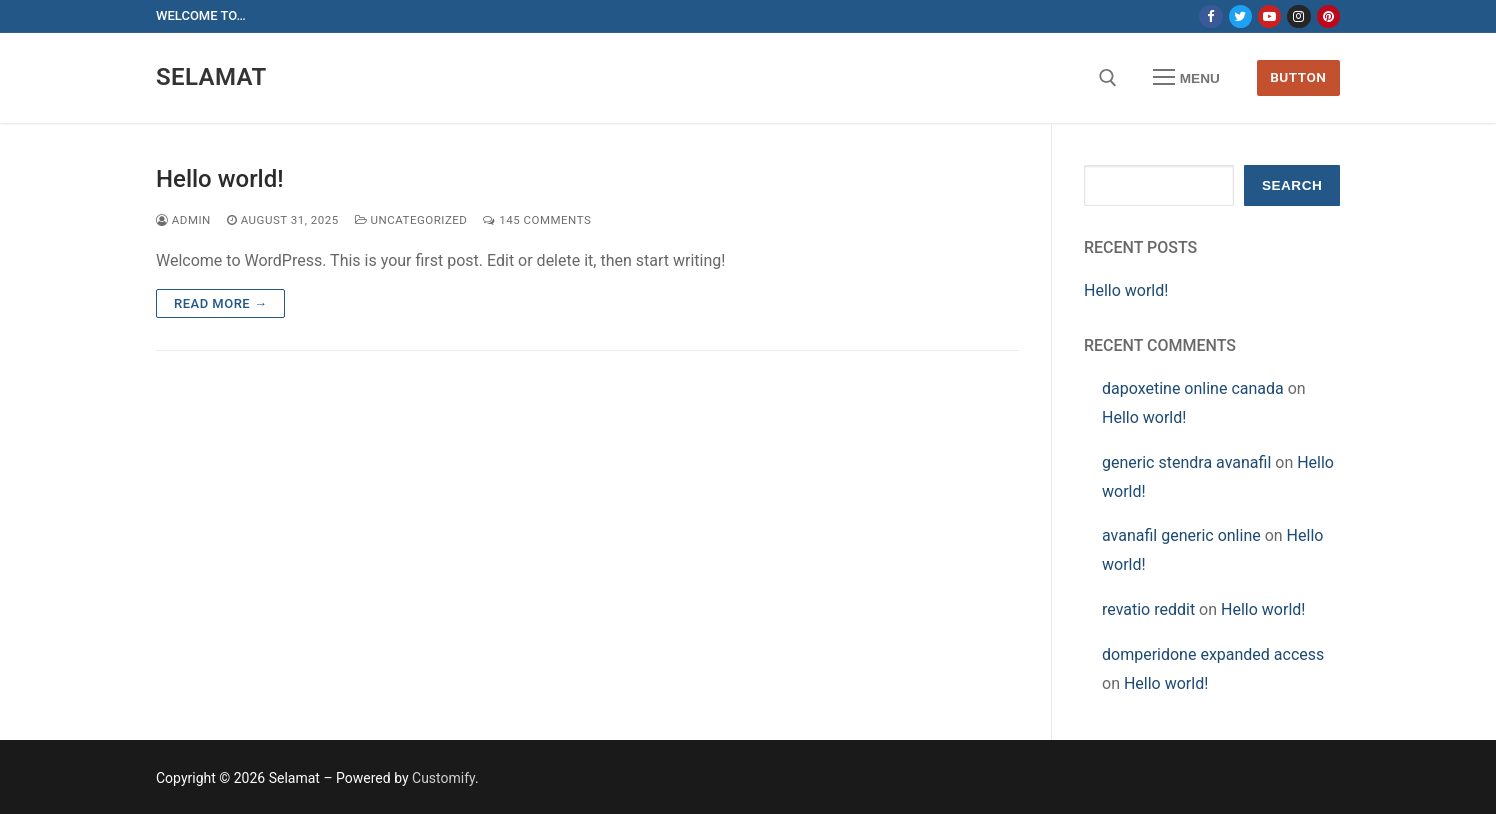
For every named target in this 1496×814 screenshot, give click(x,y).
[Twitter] (1240, 16)
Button (1298, 77)
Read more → (220, 303)
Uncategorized (411, 220)
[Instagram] (1298, 16)
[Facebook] (1210, 16)
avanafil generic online (1181, 535)
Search (1292, 185)
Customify (443, 778)
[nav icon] (1187, 78)
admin (183, 220)
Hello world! (220, 179)
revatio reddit (1148, 609)
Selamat (211, 77)
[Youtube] (1269, 16)
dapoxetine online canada (1193, 388)
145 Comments (537, 220)
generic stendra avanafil (1186, 462)
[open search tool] (1108, 78)
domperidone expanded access (1213, 654)
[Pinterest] (1328, 16)
